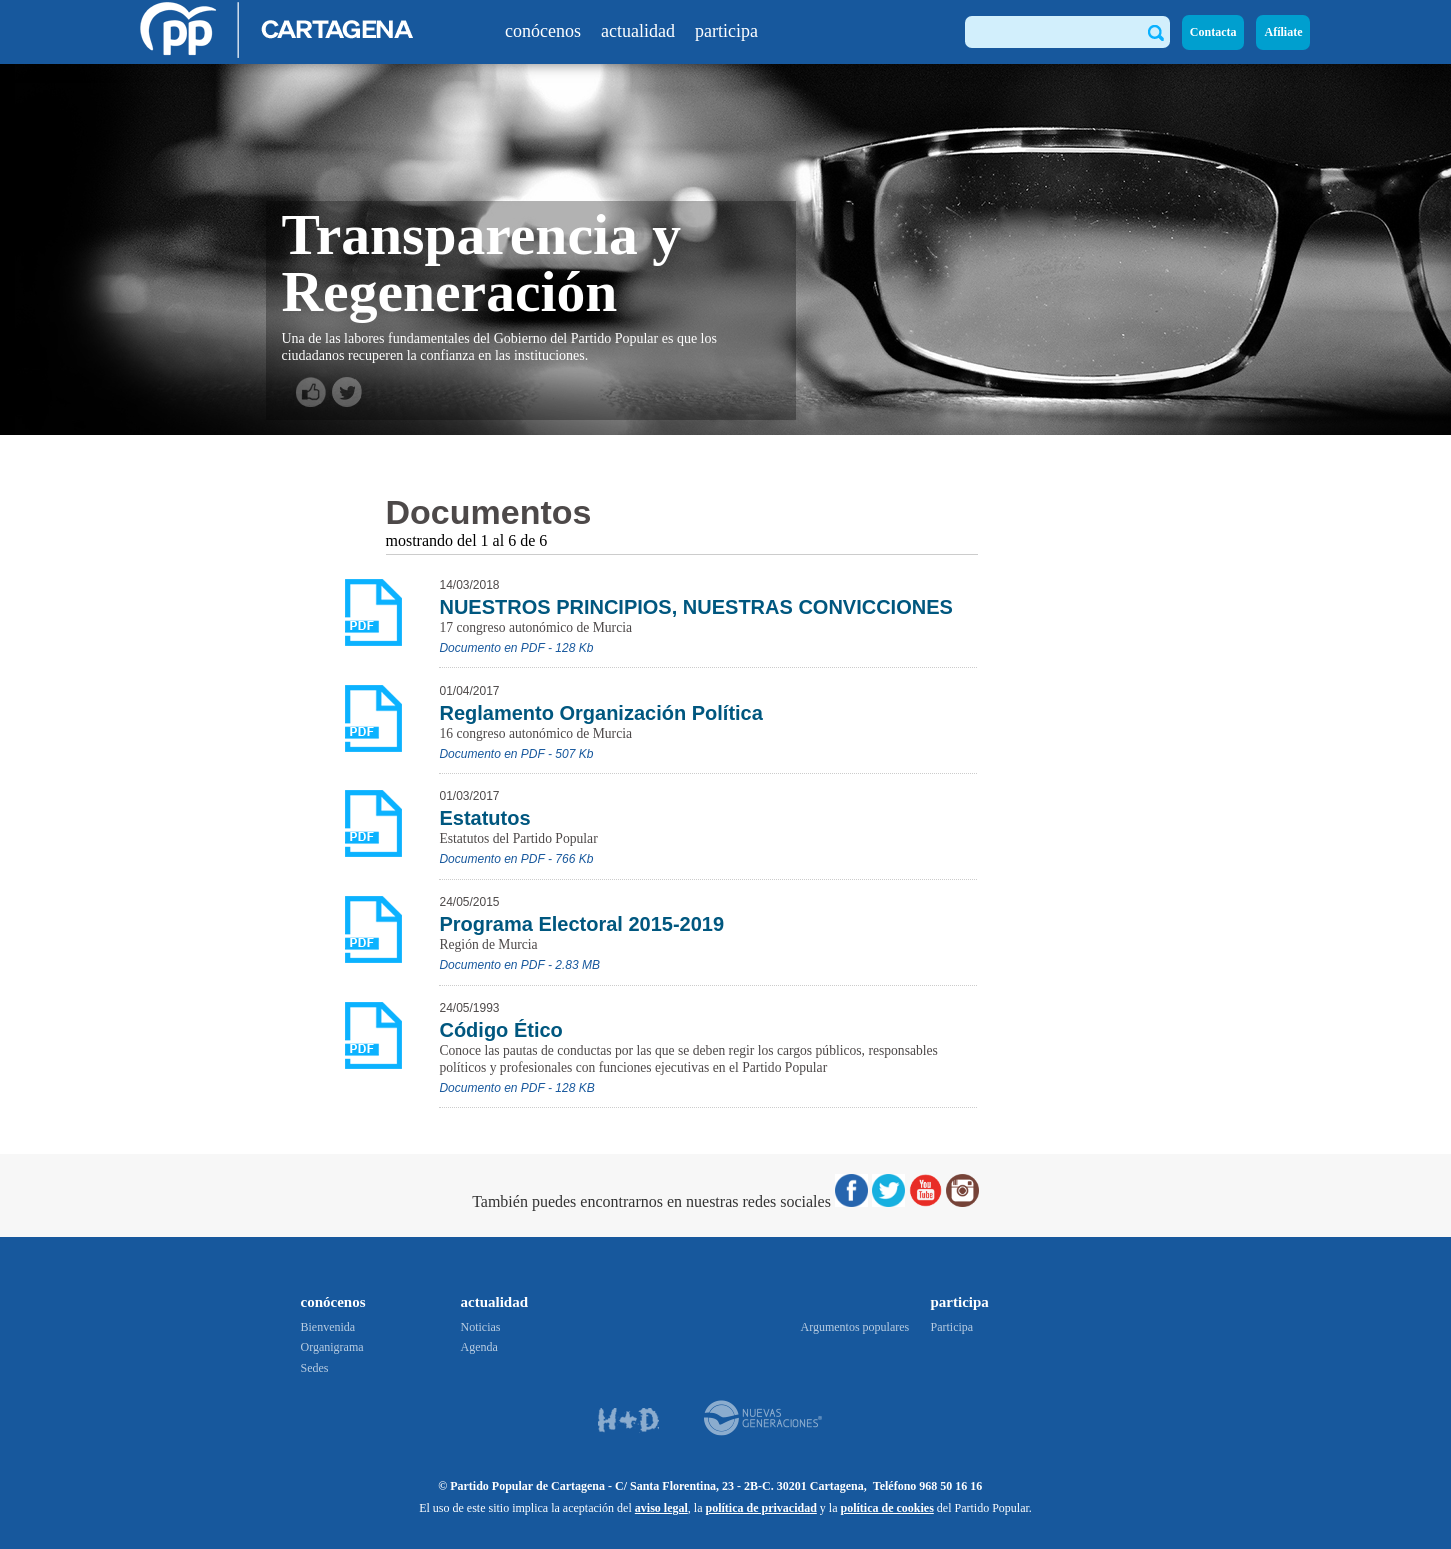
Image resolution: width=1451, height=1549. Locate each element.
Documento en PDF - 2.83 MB (519, 965)
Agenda (479, 1347)
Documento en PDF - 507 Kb (516, 754)
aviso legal (661, 1508)
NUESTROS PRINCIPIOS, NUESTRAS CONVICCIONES (695, 607)
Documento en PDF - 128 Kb (516, 648)
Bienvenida (328, 1327)
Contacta (1213, 32)
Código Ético (500, 1030)
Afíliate (1283, 32)
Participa (952, 1327)
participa (726, 31)
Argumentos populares (855, 1327)
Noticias (481, 1327)
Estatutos (484, 818)
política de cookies (886, 1508)
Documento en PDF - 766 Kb (516, 859)
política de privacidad (760, 1508)
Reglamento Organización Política (600, 713)
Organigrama (332, 1347)
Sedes (315, 1368)
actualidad (638, 31)
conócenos (543, 31)
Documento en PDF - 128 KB (516, 1088)
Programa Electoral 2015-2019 (581, 924)
